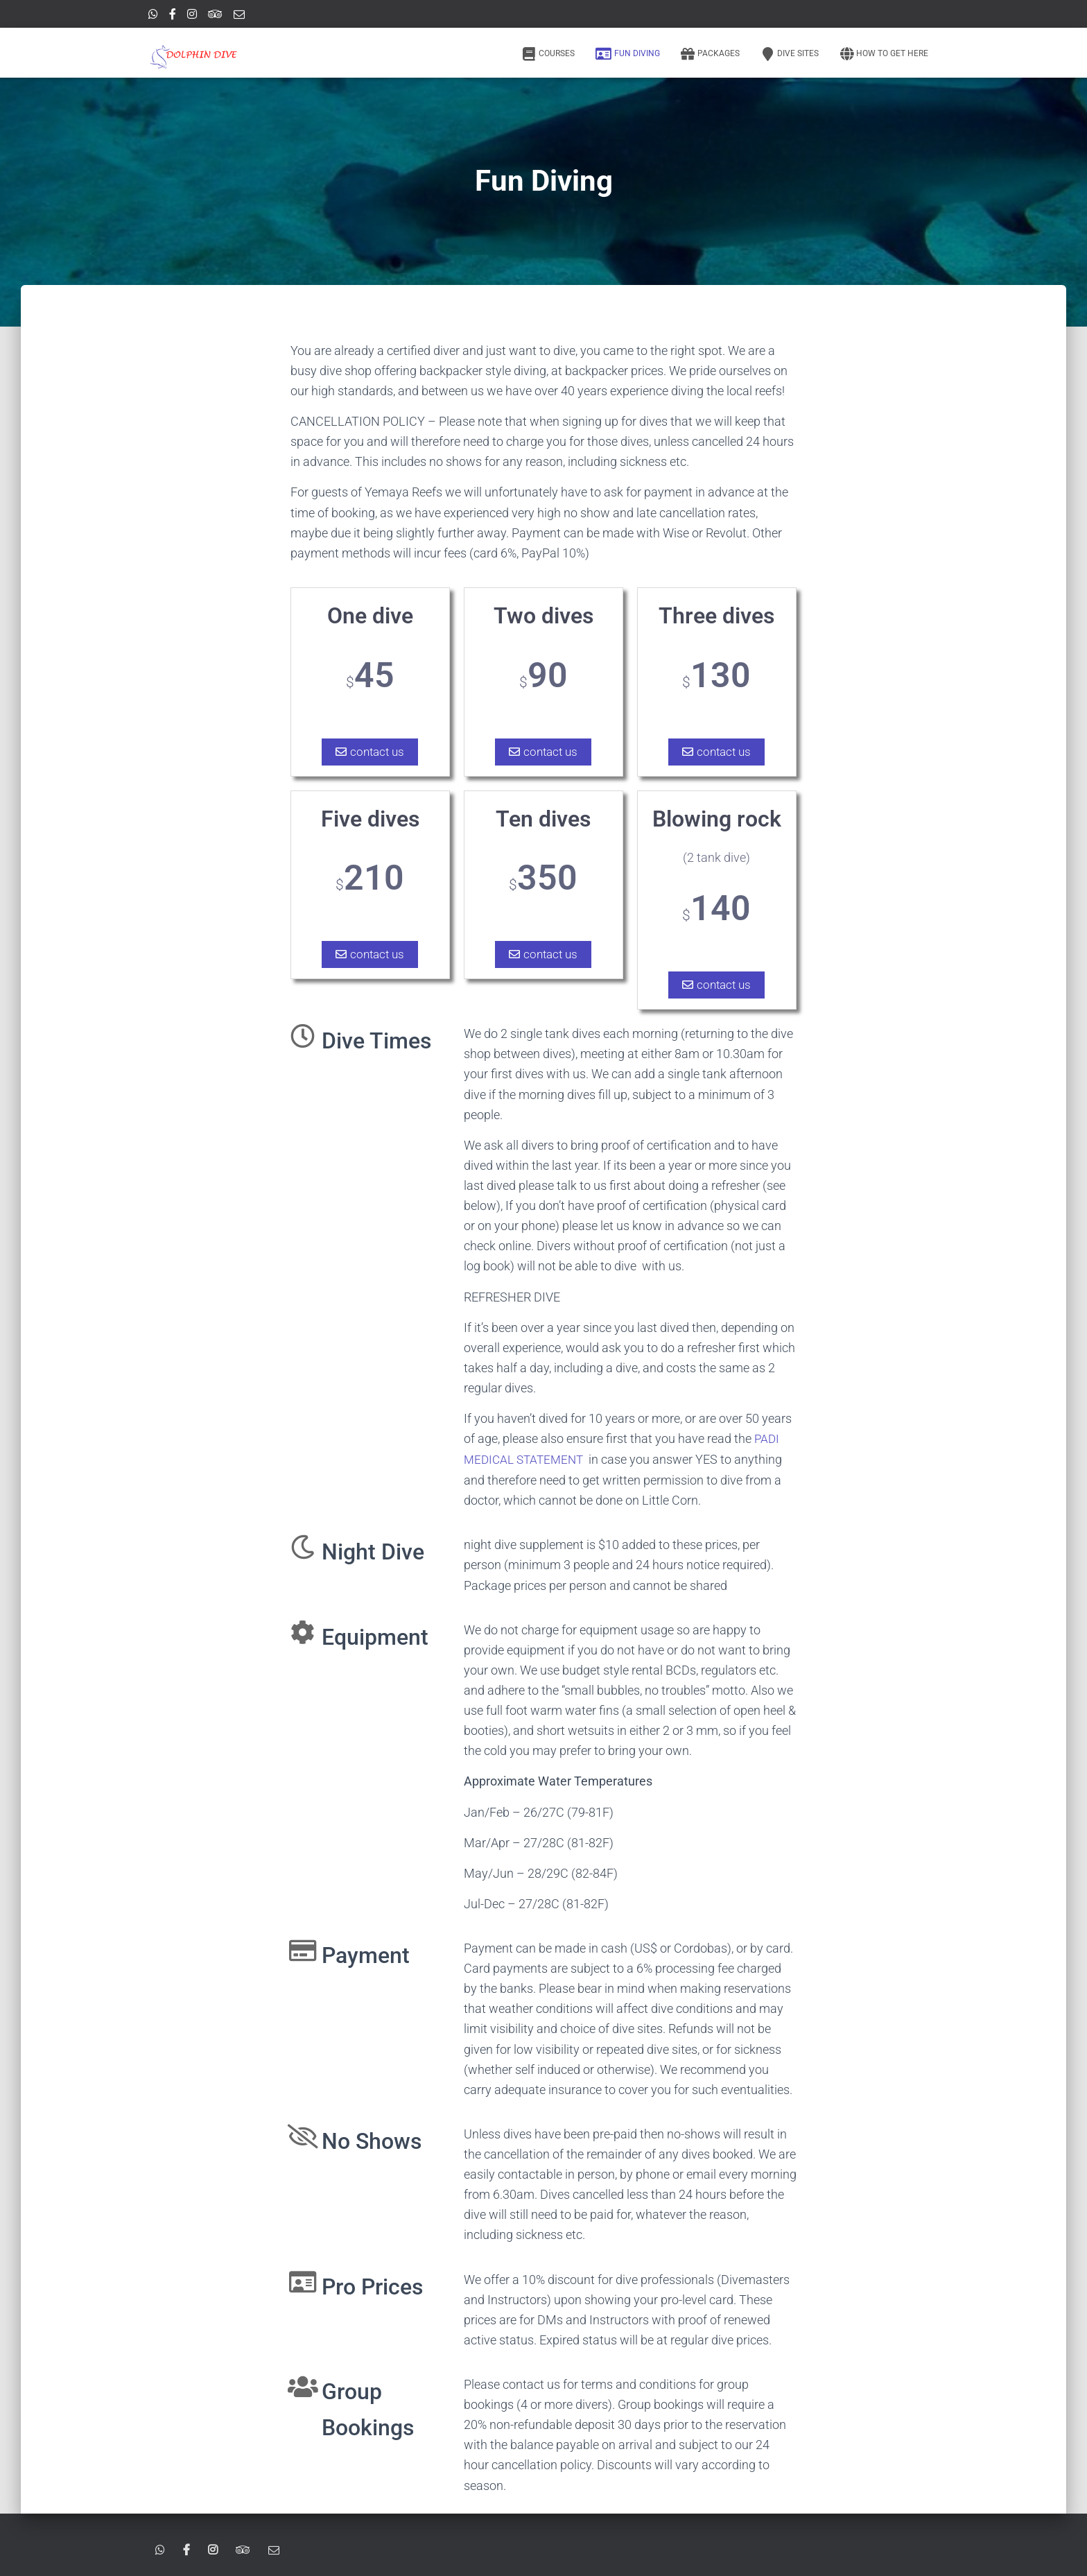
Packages (710, 54)
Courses (548, 54)
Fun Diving (627, 54)
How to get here (884, 54)
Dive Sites (789, 54)
